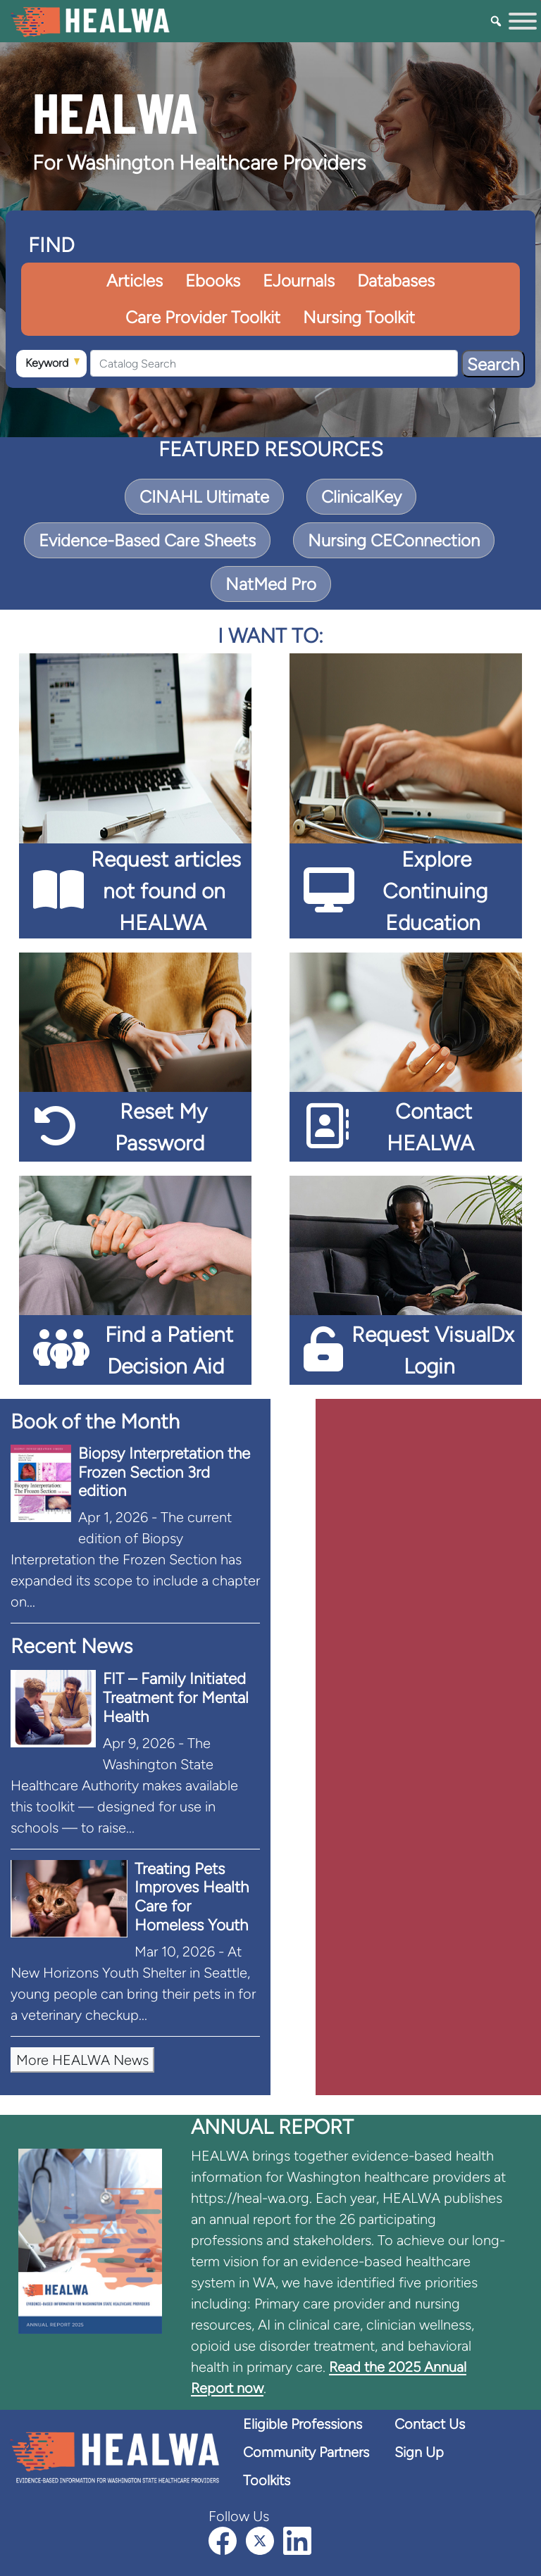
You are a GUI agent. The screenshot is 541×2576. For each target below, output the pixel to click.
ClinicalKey (361, 496)
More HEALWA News (82, 2060)
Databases (396, 280)
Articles (134, 280)
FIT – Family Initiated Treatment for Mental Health (176, 1697)
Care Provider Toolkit (202, 317)
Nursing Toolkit (359, 317)
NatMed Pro (270, 584)
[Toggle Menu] (523, 21)
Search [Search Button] (493, 364)
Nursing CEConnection (394, 540)
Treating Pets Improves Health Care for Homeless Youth (192, 1897)
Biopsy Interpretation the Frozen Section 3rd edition (164, 1472)
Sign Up (419, 2452)
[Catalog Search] (274, 363)
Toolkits (266, 2480)
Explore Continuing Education (435, 891)
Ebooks (212, 280)
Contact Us (429, 2423)
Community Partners (306, 2452)
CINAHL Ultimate (204, 496)
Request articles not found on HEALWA (166, 891)
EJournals (299, 280)
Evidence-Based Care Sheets (147, 540)
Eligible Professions (302, 2423)
